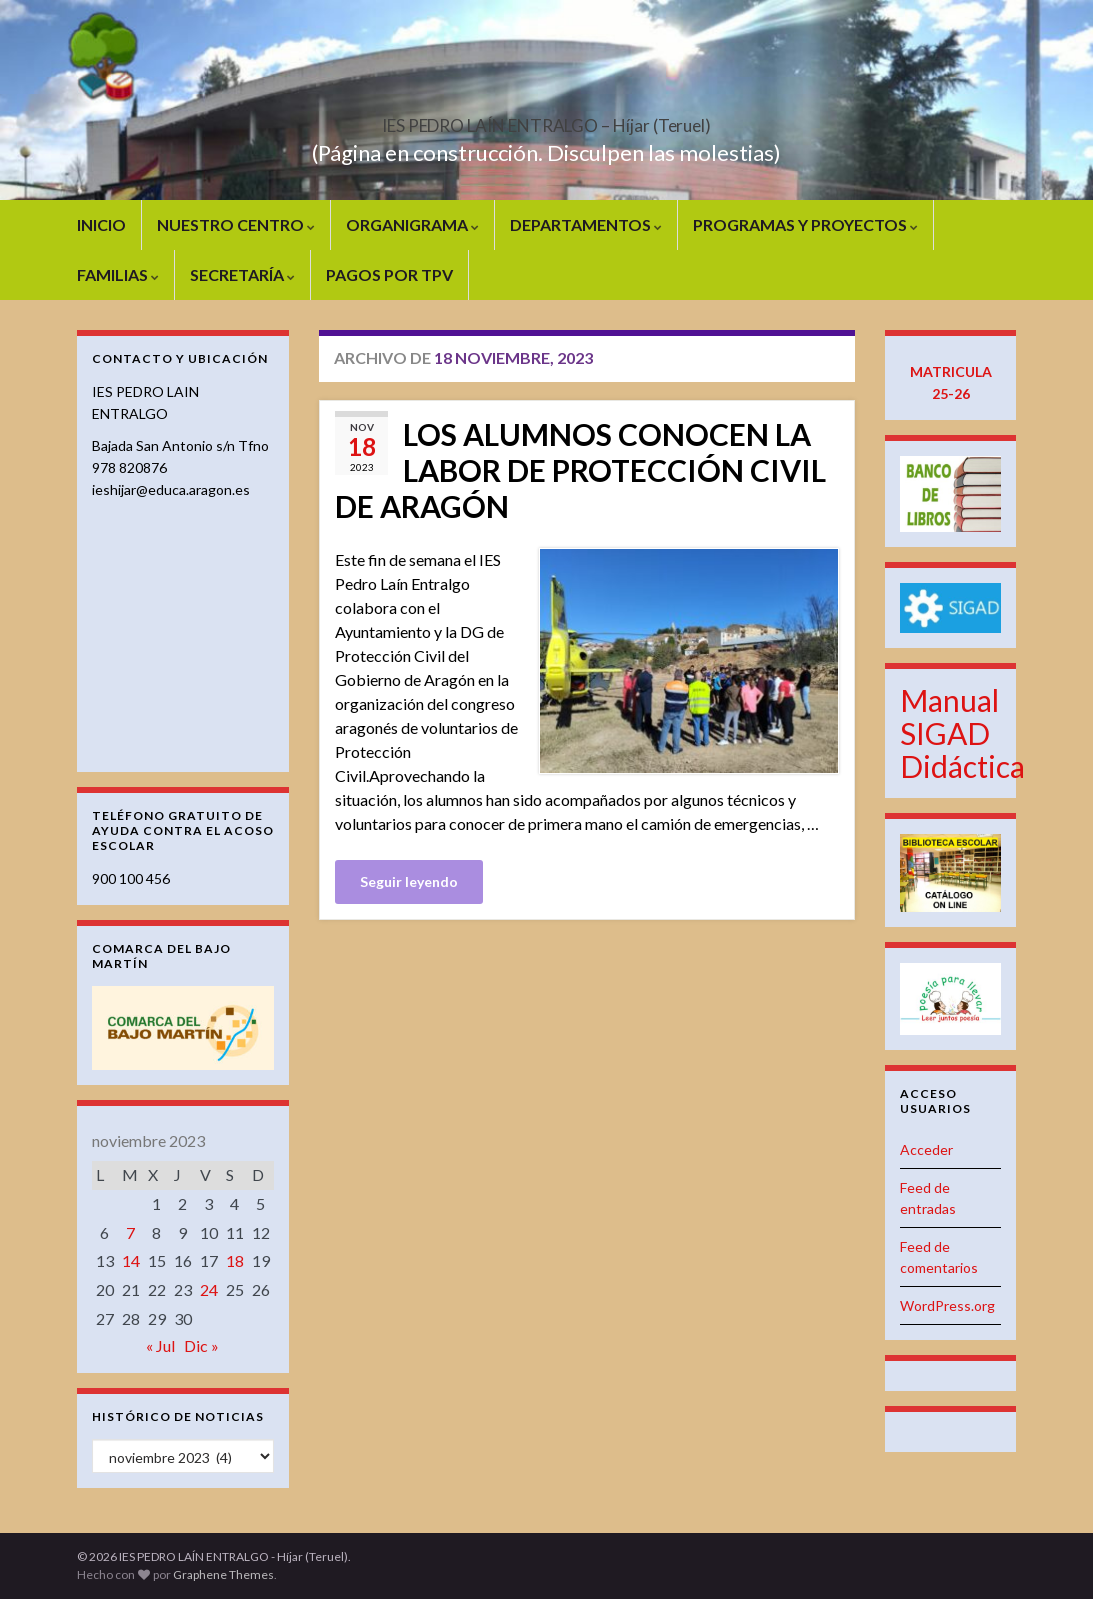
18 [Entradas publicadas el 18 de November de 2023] (235, 1260)
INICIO (101, 224)
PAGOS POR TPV (389, 274)
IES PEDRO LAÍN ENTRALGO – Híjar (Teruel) (547, 119)
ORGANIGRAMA (412, 224)
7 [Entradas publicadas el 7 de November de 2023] (130, 1232)
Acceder (926, 1149)
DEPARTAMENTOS (586, 224)
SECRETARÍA (242, 274)
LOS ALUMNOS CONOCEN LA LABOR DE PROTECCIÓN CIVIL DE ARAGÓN (580, 470)
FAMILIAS (118, 274)
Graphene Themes (223, 1574)
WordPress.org (947, 1305)
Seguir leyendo (409, 881)
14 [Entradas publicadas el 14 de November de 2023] (131, 1260)
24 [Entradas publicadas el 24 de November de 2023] (209, 1289)
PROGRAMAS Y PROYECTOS (805, 224)
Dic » (201, 1345)
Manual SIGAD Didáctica (962, 733)
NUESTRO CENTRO (236, 224)
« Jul (160, 1345)
